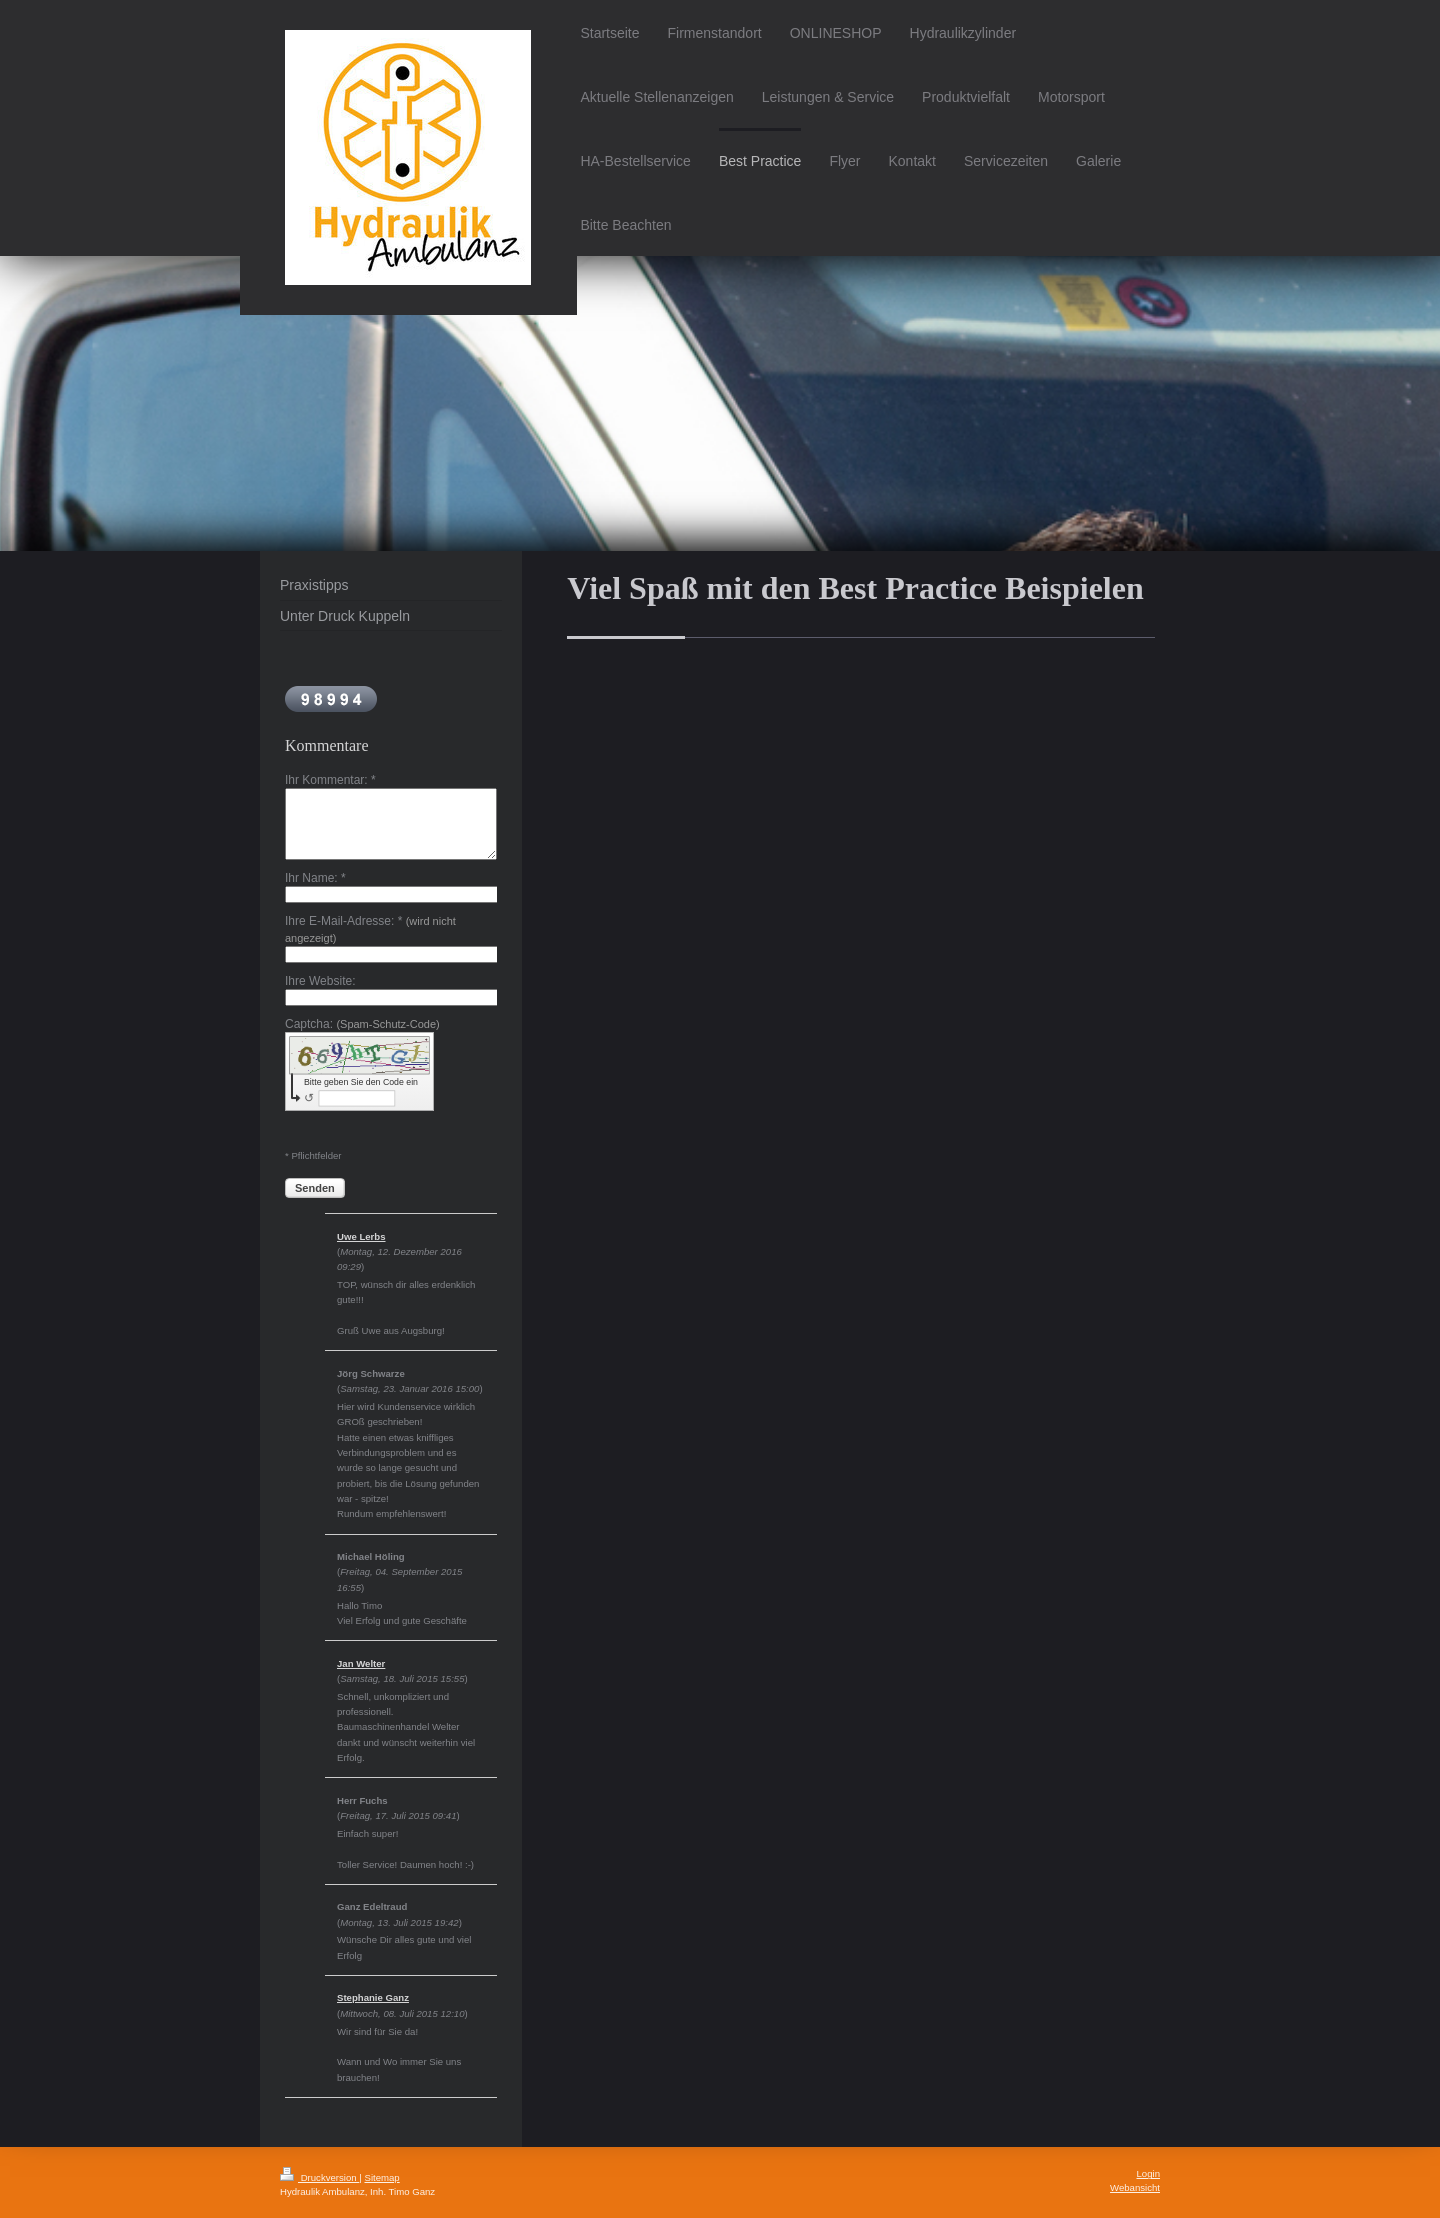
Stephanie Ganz (373, 1997)
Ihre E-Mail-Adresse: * (370, 928)
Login (1148, 2173)
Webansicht (1135, 2187)
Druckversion (319, 2177)
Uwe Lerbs (361, 1236)
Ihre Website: (320, 981)
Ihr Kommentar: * (330, 780)
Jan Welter (361, 1663)
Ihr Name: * (315, 878)
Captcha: (362, 1024)
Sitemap (381, 2177)
